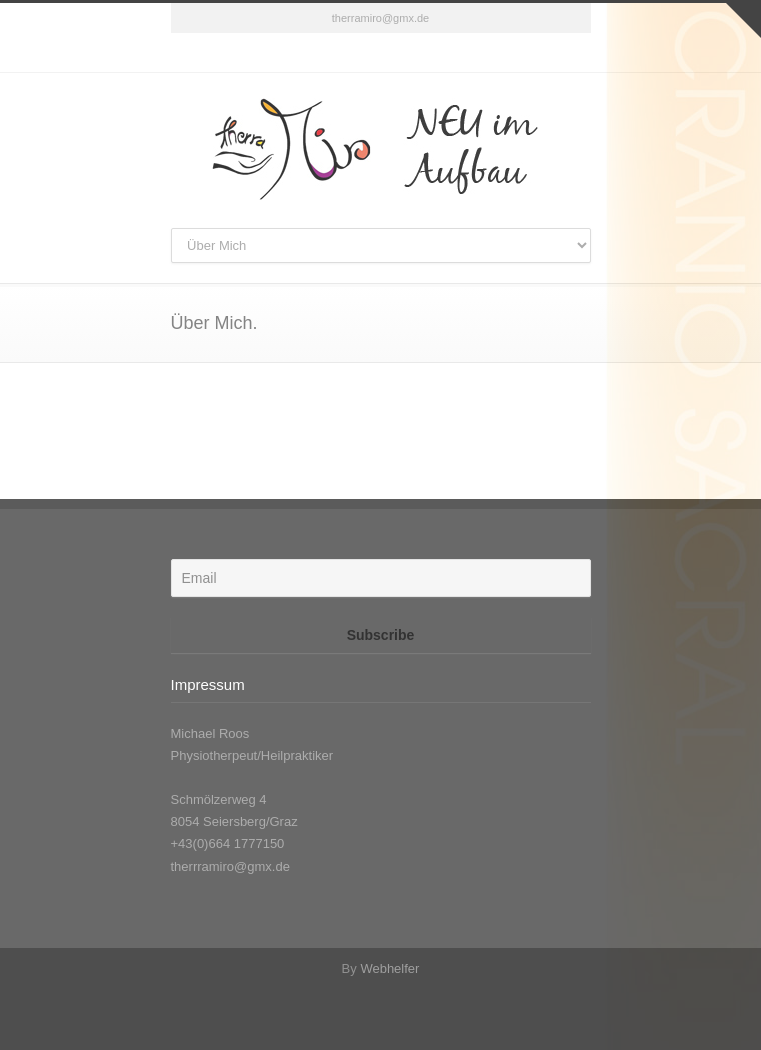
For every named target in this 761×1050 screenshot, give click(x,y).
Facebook (381, 53)
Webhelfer (389, 968)
